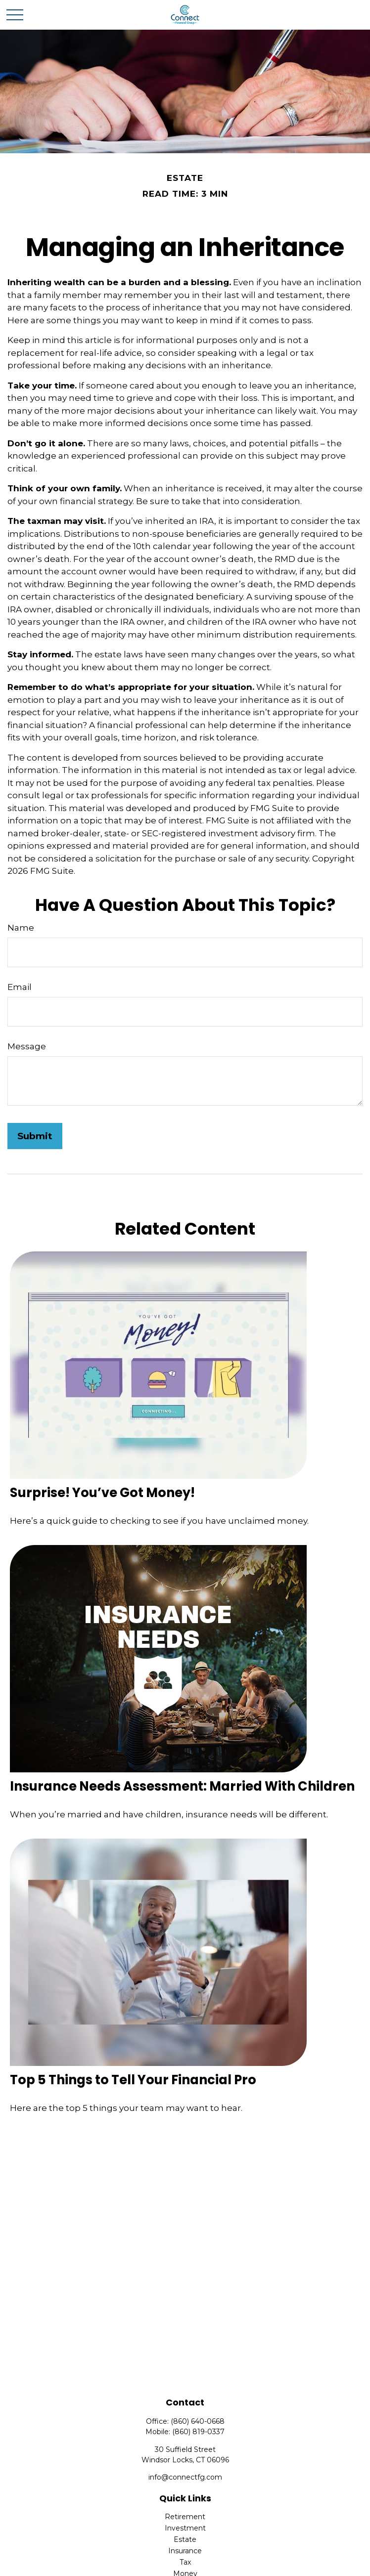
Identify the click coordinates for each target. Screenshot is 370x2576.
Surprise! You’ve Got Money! (102, 1493)
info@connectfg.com (185, 2477)
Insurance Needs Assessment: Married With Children (182, 1786)
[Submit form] (34, 1136)
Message (26, 1046)
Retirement (185, 2516)
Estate (185, 2539)
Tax (185, 2562)
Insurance (185, 2550)
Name (20, 928)
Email (19, 987)
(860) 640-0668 (198, 2421)
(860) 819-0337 (198, 2431)
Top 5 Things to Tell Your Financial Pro (133, 2080)
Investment (185, 2528)
